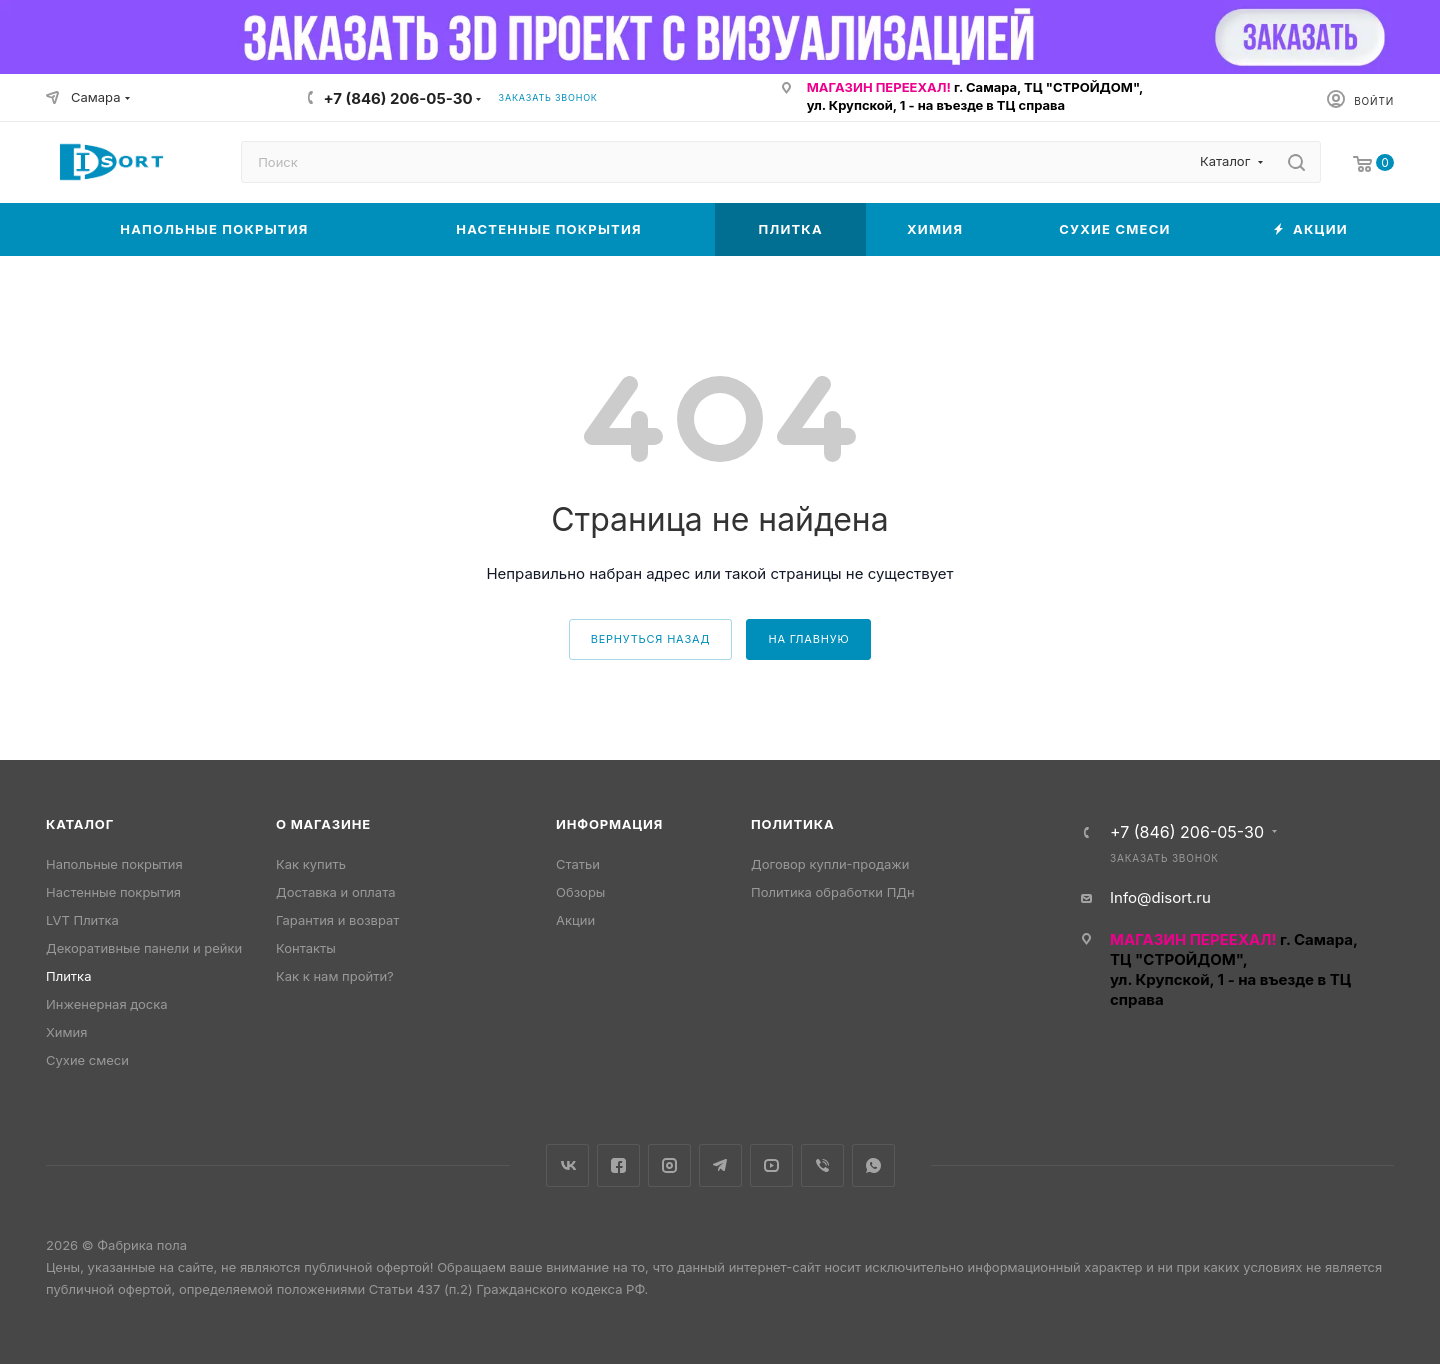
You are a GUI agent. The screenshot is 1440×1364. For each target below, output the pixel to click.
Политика (792, 824)
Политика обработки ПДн (833, 892)
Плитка (68, 976)
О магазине (323, 824)
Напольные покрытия (114, 864)
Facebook (618, 1165)
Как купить (311, 864)
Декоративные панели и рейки (144, 948)
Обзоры (580, 892)
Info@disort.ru (1160, 897)
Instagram (669, 1165)
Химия (66, 1032)
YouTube (771, 1165)
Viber (822, 1165)
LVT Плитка (82, 920)
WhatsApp (873, 1165)
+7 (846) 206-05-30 (398, 98)
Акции (575, 920)
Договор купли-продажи (830, 864)
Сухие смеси (87, 1060)
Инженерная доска (107, 1004)
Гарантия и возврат (337, 920)
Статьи (578, 864)
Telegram (720, 1165)
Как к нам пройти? (335, 976)
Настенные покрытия (113, 892)
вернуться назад (651, 639)
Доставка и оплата (336, 892)
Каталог (80, 824)
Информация (609, 824)
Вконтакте (567, 1165)
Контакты (306, 948)
